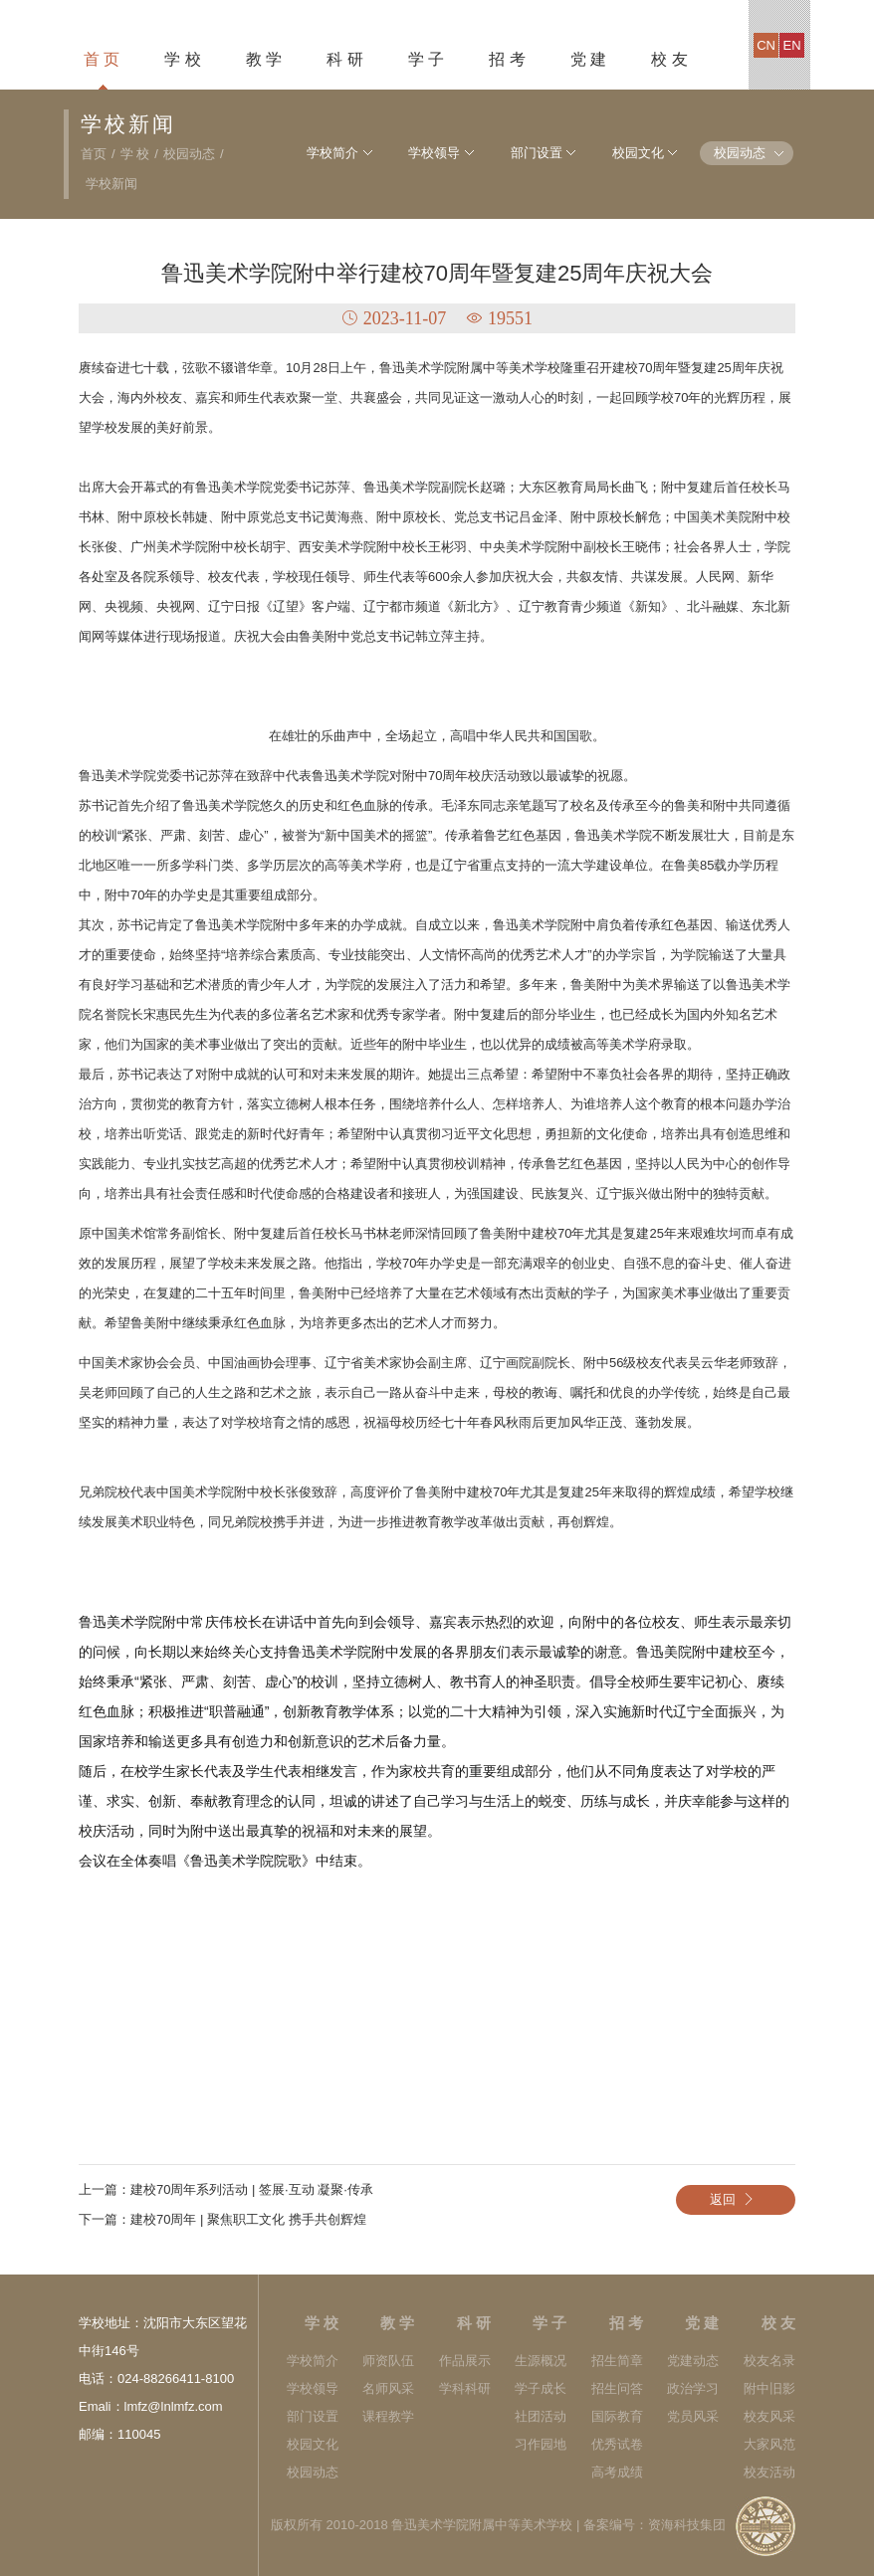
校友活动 (769, 2472)
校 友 (669, 59)
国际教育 (617, 2416)
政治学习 (693, 2388)
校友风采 (769, 2416)
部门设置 (529, 152)
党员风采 (693, 2416)
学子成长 (540, 2388)
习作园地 (540, 2444)
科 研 (344, 59)
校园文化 (633, 152)
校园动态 (189, 153)
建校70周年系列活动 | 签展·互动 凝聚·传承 (251, 2189)
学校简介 (321, 152)
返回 (736, 2199)
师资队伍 (388, 2360)
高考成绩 (617, 2472)
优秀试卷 (617, 2444)
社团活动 (540, 2416)
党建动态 (693, 2360)
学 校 (182, 59)
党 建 (588, 59)
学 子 (426, 59)
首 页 (101, 59)
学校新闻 (111, 183)
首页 (94, 153)
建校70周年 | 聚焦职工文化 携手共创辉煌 (248, 2219)
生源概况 (540, 2360)
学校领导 (425, 152)
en (792, 45)
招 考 (507, 59)
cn (766, 45)
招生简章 (617, 2360)
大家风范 (769, 2444)
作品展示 (465, 2360)
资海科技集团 (687, 2524)
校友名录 (769, 2360)
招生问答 (617, 2388)
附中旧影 (769, 2388)
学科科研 (465, 2388)
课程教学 (388, 2416)
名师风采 (388, 2388)
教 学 (264, 59)
